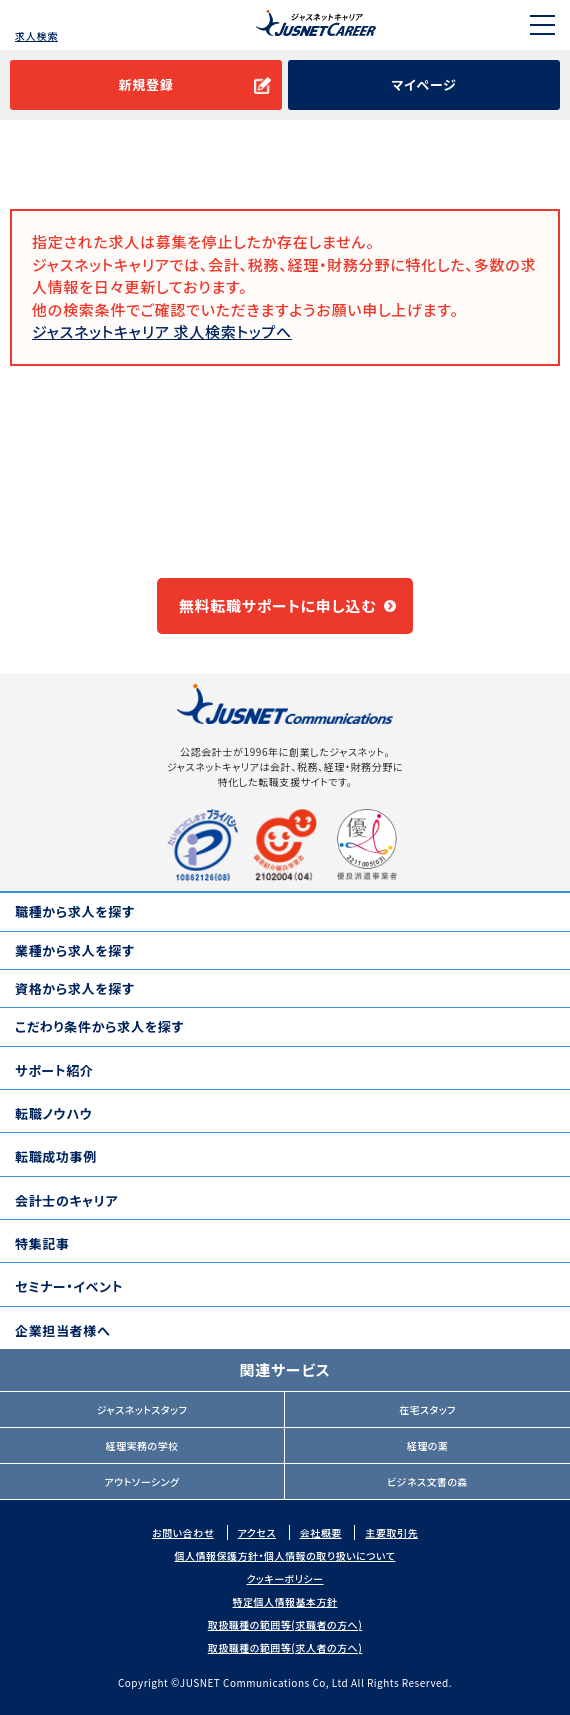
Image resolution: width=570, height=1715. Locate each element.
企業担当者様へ (62, 1330)
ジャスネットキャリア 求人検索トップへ (162, 331)
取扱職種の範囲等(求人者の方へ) (285, 1647)
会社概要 (321, 1532)
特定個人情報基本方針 (285, 1601)
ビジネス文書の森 (427, 1481)
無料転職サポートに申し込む (278, 605)
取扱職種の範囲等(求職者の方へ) (285, 1624)
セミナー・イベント (69, 1286)
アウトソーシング (141, 1481)
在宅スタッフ (427, 1409)
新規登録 (145, 84)
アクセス (257, 1532)
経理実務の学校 (141, 1445)
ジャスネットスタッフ (142, 1409)
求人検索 (36, 35)
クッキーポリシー (284, 1578)
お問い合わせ (183, 1532)
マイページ (423, 84)
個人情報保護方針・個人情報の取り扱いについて (285, 1555)
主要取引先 (391, 1532)
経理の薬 (428, 1445)
